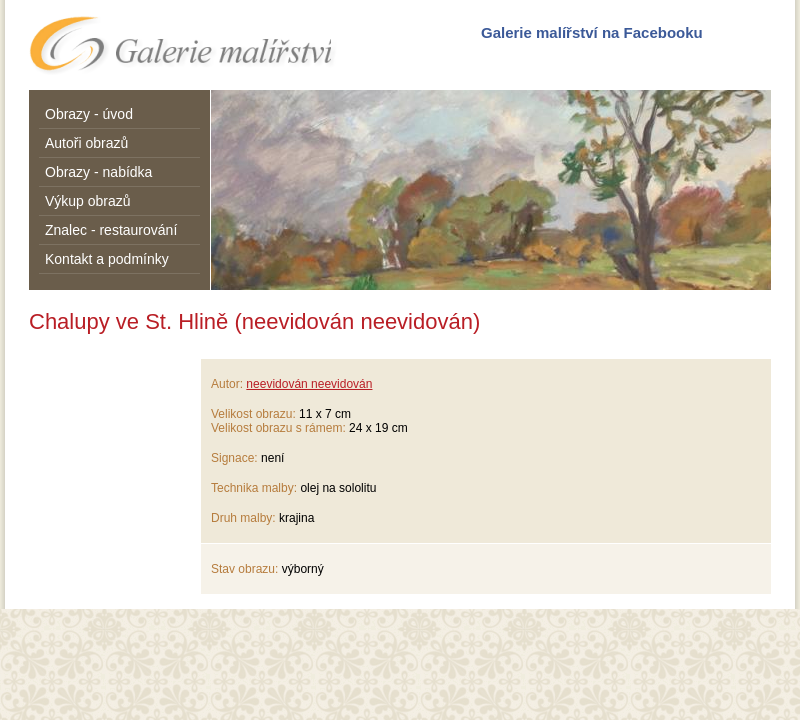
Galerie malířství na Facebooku (592, 32)
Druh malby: (243, 518)
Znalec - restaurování (111, 230)
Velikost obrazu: (253, 414)
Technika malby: (254, 488)
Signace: (234, 458)
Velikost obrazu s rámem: (278, 428)
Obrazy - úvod (89, 114)
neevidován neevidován (309, 384)
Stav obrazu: (244, 569)
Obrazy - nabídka (98, 172)
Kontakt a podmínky (107, 259)
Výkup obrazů (88, 201)
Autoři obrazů (86, 143)
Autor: (227, 384)
